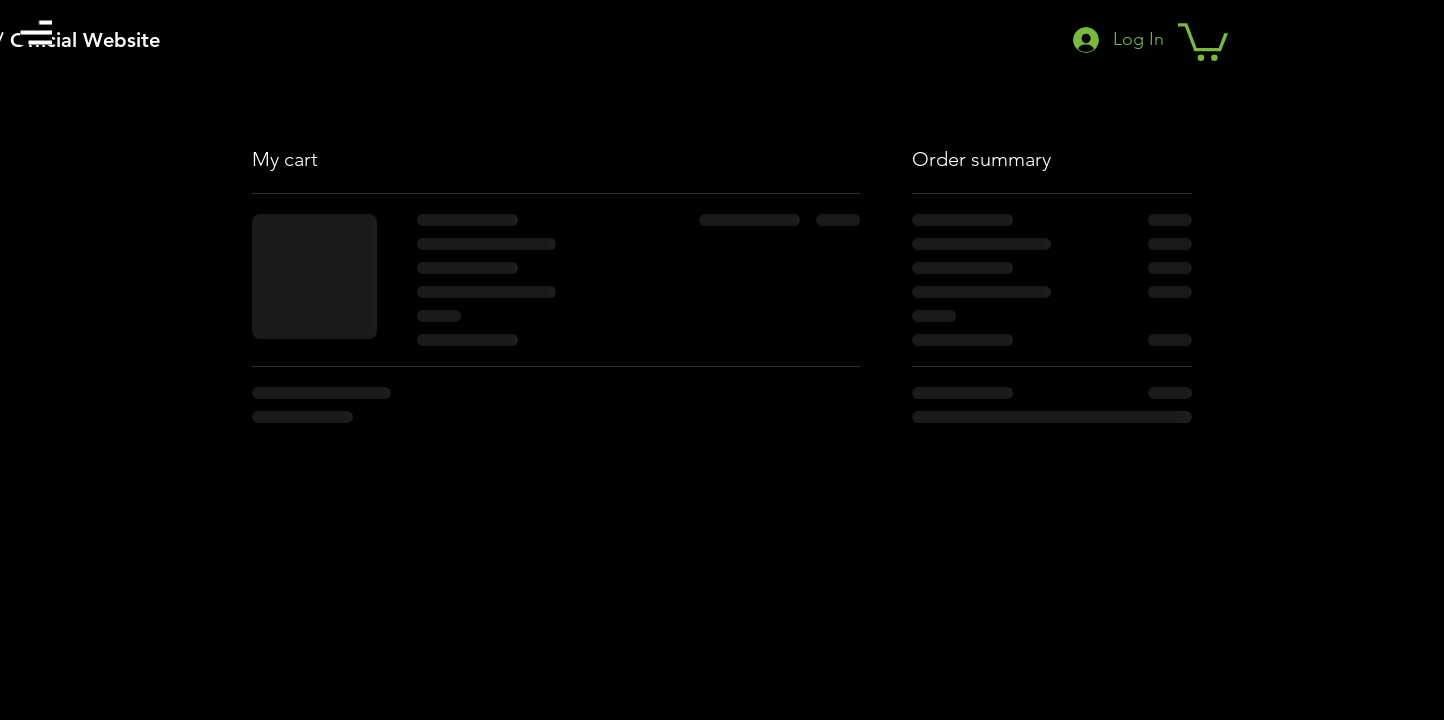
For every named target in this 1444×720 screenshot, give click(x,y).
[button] (36, 32)
